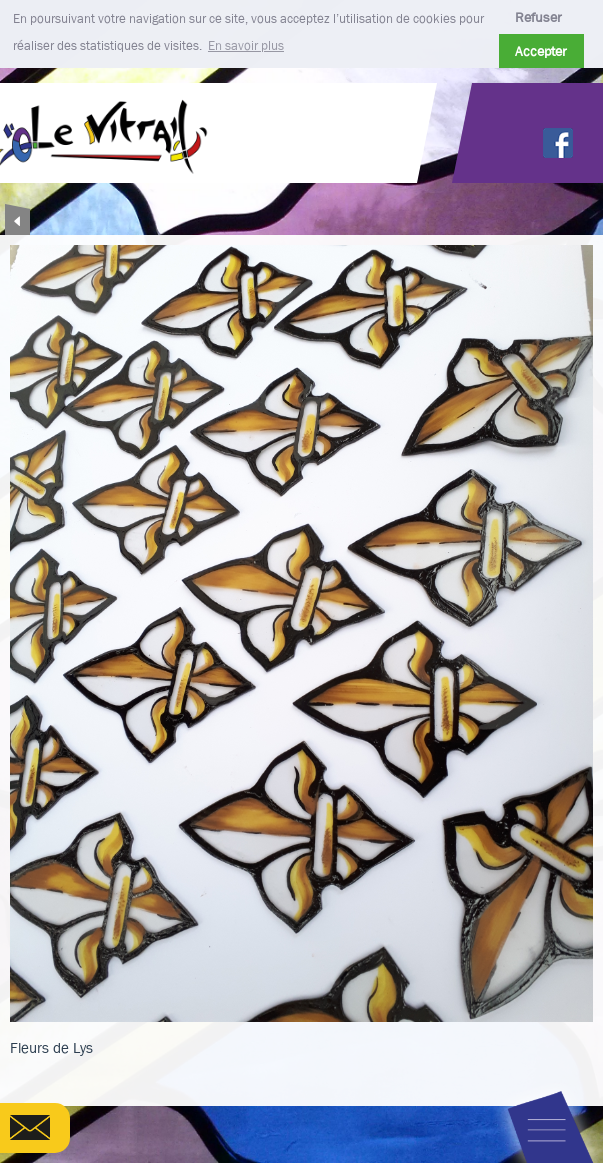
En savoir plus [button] (246, 45)
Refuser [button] (538, 17)
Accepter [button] (541, 51)
